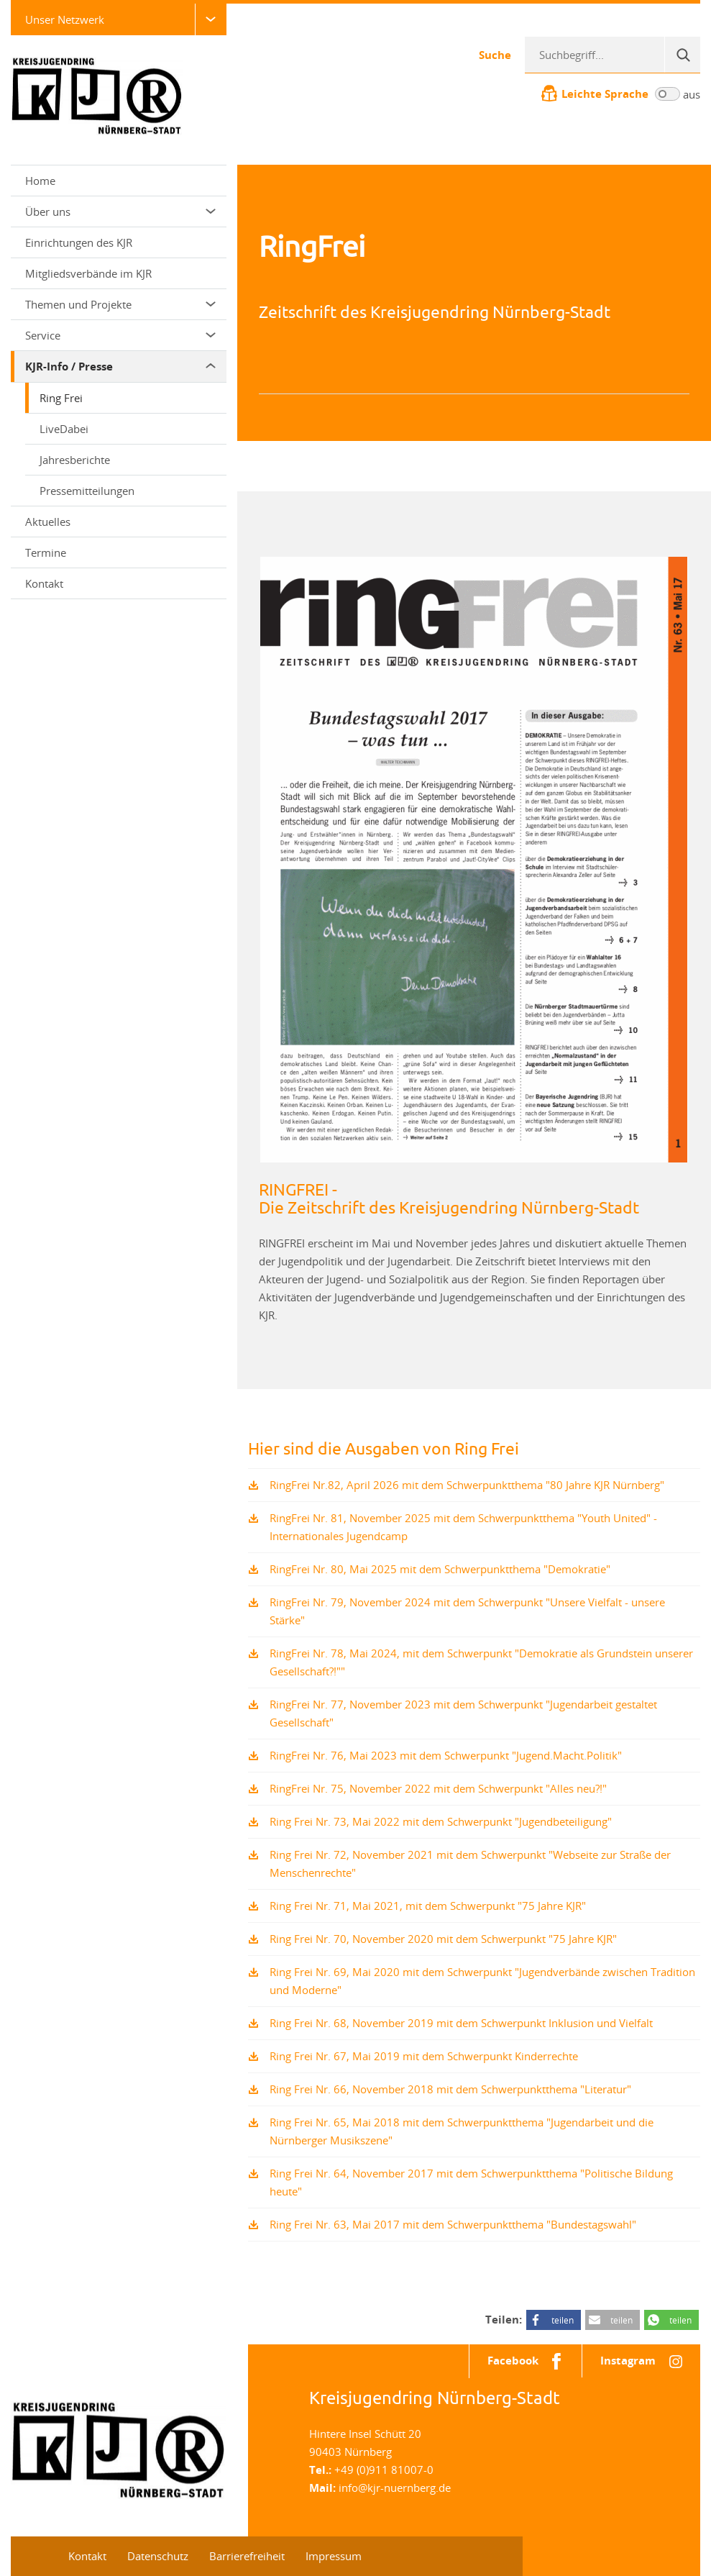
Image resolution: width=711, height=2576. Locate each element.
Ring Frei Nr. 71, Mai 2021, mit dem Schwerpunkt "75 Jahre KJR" (428, 1905)
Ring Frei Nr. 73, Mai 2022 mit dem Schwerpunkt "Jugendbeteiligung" (441, 1821)
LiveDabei (64, 429)
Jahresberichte (75, 459)
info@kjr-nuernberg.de (395, 2487)
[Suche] (682, 55)
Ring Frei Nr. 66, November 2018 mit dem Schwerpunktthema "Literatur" (450, 2089)
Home (40, 180)
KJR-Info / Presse (120, 366)
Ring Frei (61, 398)
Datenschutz (157, 2556)
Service (120, 335)
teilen (562, 2320)
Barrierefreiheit (247, 2556)
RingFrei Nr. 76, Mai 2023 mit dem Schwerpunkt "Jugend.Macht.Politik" (446, 1755)
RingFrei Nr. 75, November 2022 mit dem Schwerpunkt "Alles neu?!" (438, 1788)
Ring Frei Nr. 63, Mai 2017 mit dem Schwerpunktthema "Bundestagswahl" (453, 2224)
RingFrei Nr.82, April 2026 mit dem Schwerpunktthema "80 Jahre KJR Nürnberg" (467, 1485)
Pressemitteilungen (87, 490)
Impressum (334, 2556)
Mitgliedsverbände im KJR (88, 273)
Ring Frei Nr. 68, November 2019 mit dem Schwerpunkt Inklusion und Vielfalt (461, 2023)
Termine (45, 552)
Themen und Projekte (120, 304)
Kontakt (44, 583)
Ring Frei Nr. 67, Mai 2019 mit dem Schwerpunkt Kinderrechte (424, 2056)
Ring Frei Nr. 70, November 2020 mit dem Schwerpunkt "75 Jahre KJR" (443, 1938)
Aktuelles (47, 521)
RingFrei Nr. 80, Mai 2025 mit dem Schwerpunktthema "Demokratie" (440, 1569)
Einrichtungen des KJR (78, 242)
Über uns (120, 211)
